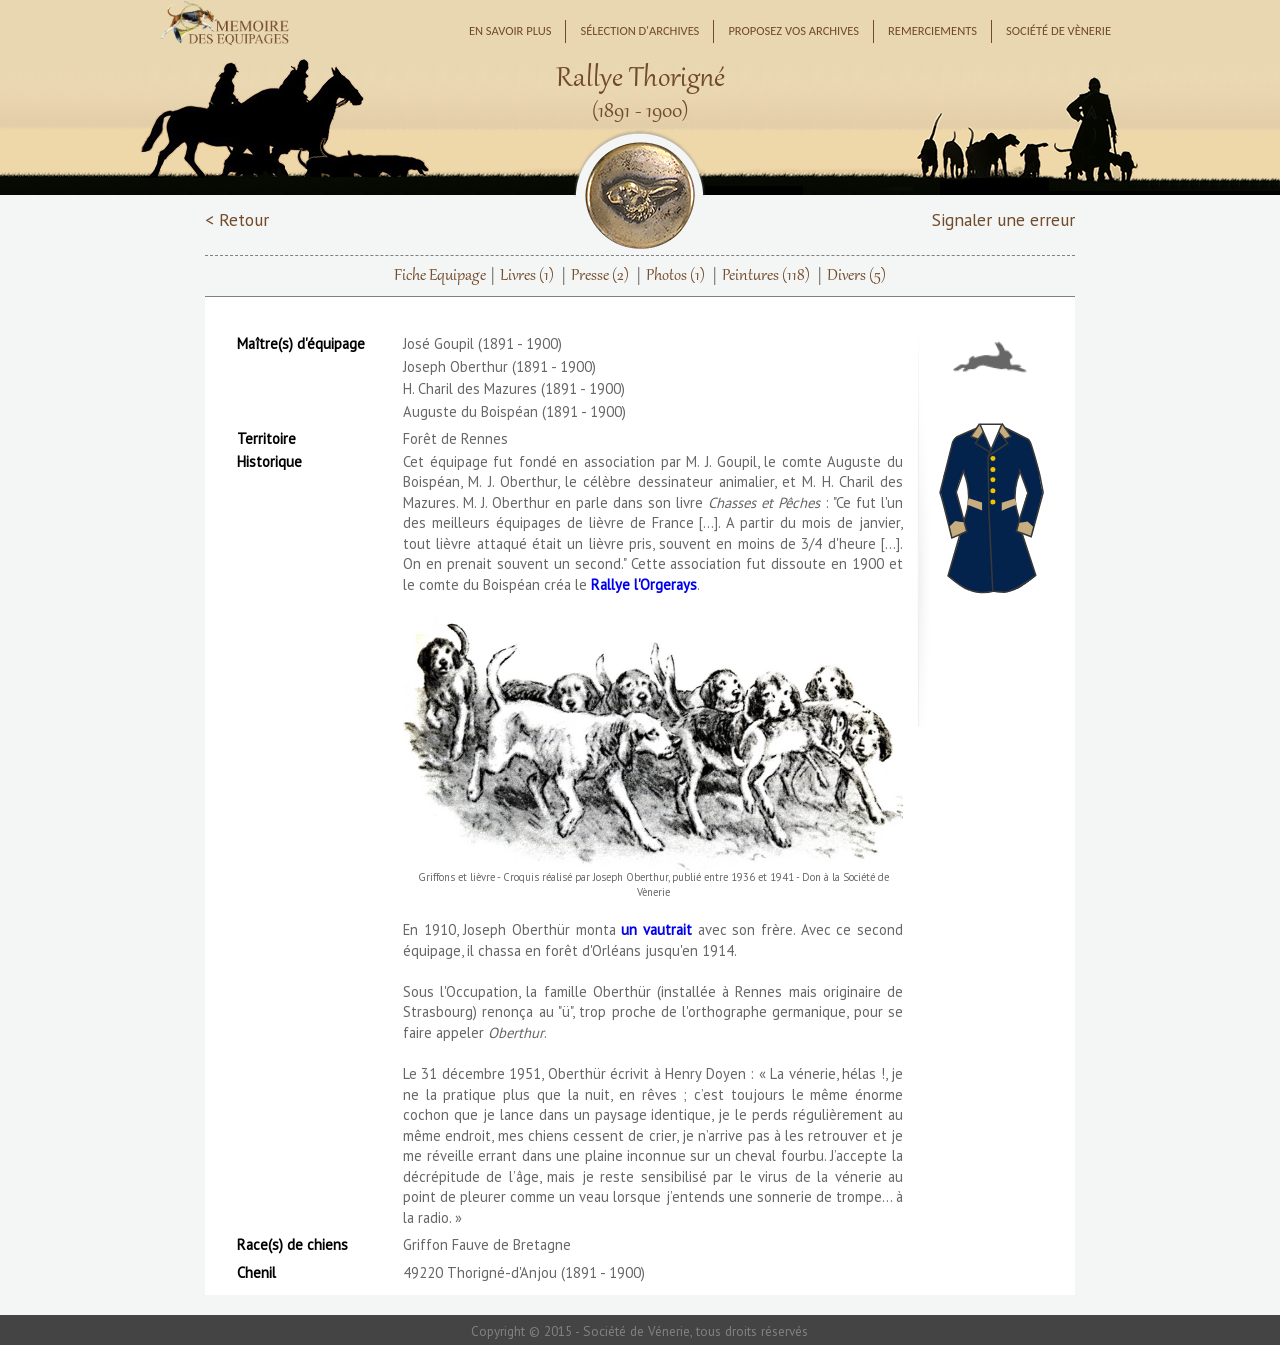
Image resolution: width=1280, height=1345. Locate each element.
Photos (675, 276)
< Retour (237, 219)
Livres (527, 276)
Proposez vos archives (793, 30)
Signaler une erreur (1003, 219)
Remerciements (932, 30)
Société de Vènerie (1058, 30)
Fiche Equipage (440, 276)
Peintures (766, 276)
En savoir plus (510, 30)
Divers (856, 276)
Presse (600, 276)
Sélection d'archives (639, 30)
